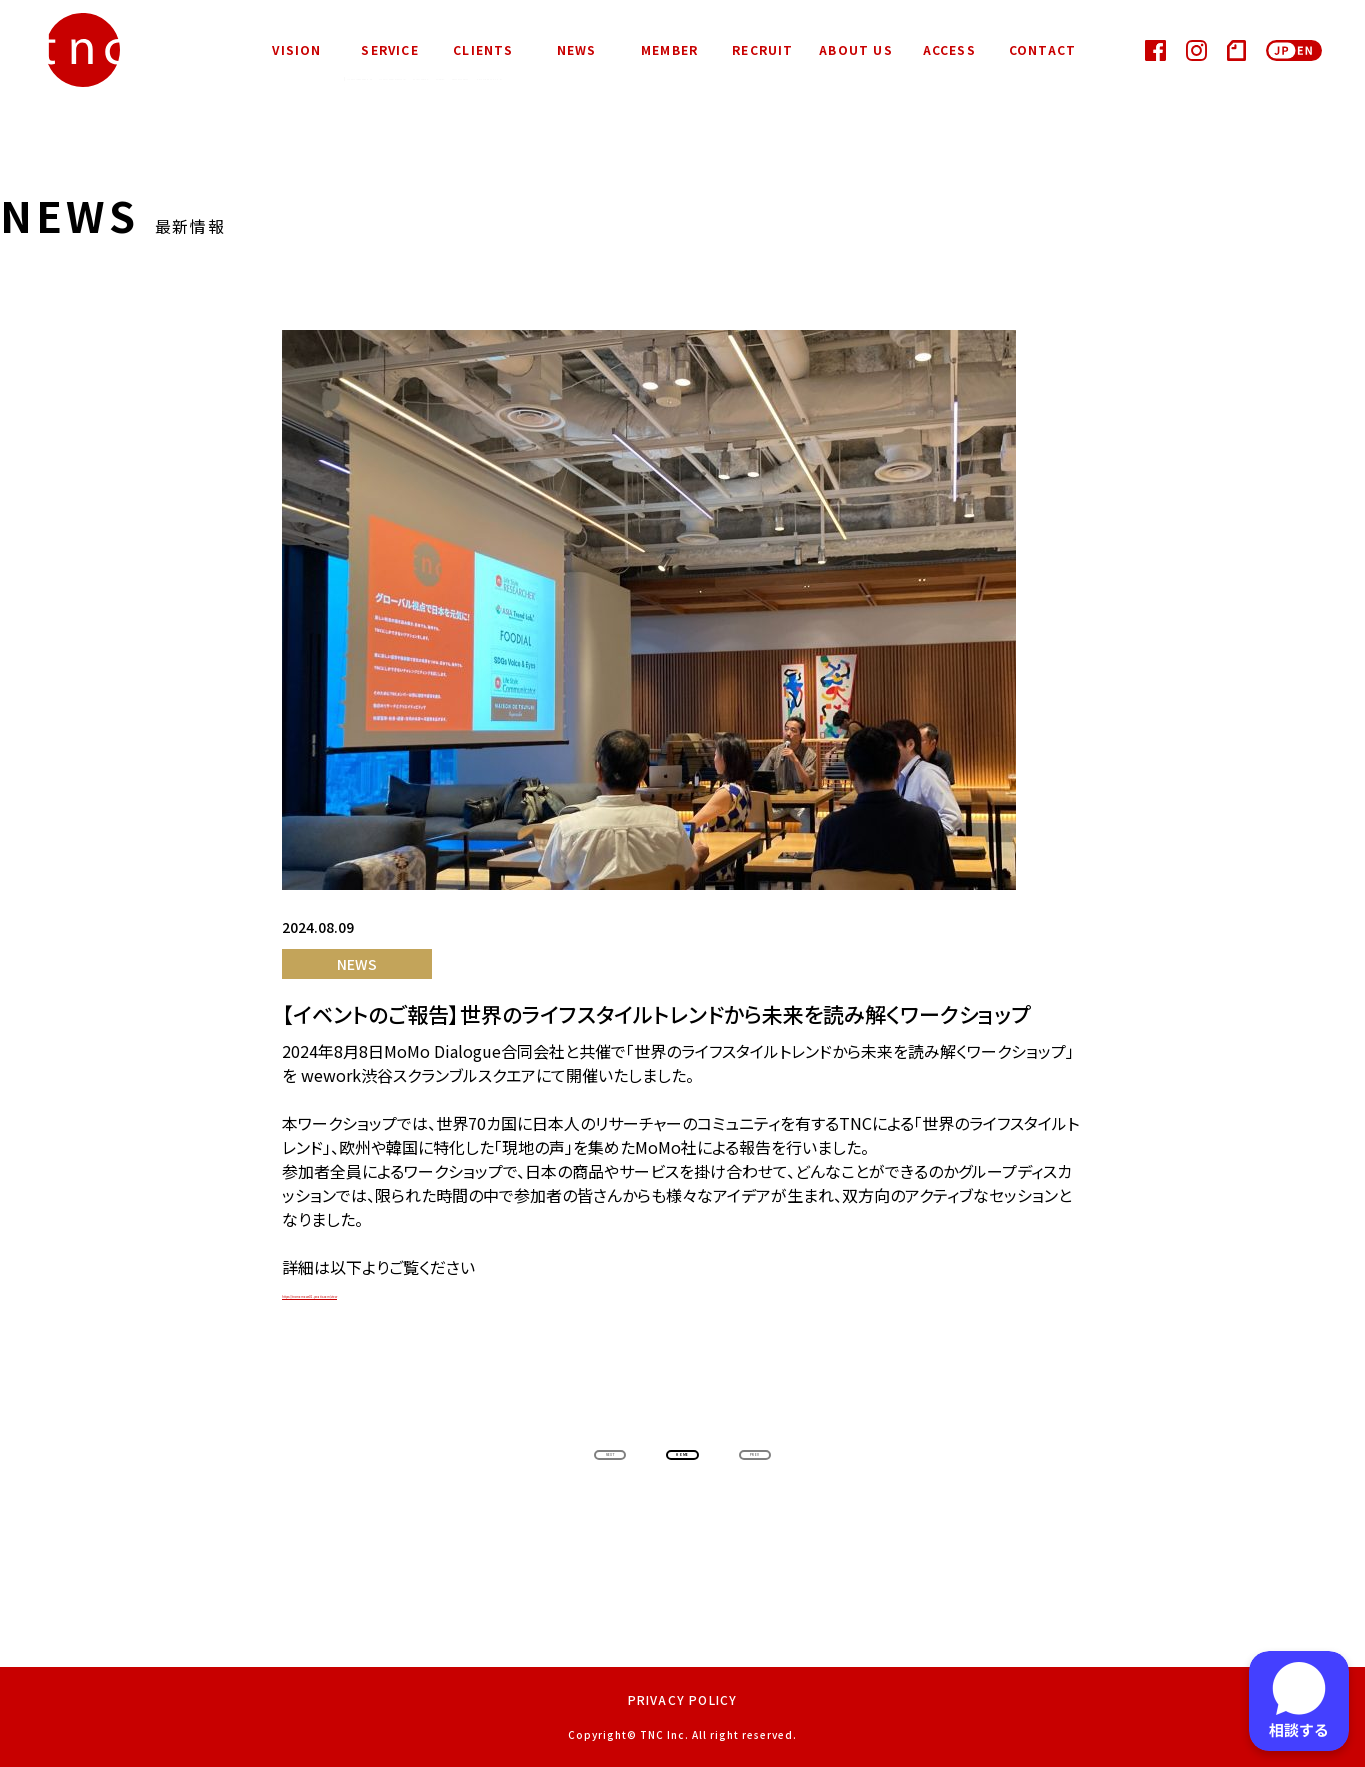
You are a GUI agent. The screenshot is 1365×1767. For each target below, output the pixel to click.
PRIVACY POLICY (683, 1699)
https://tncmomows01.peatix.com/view (430, 1292)
